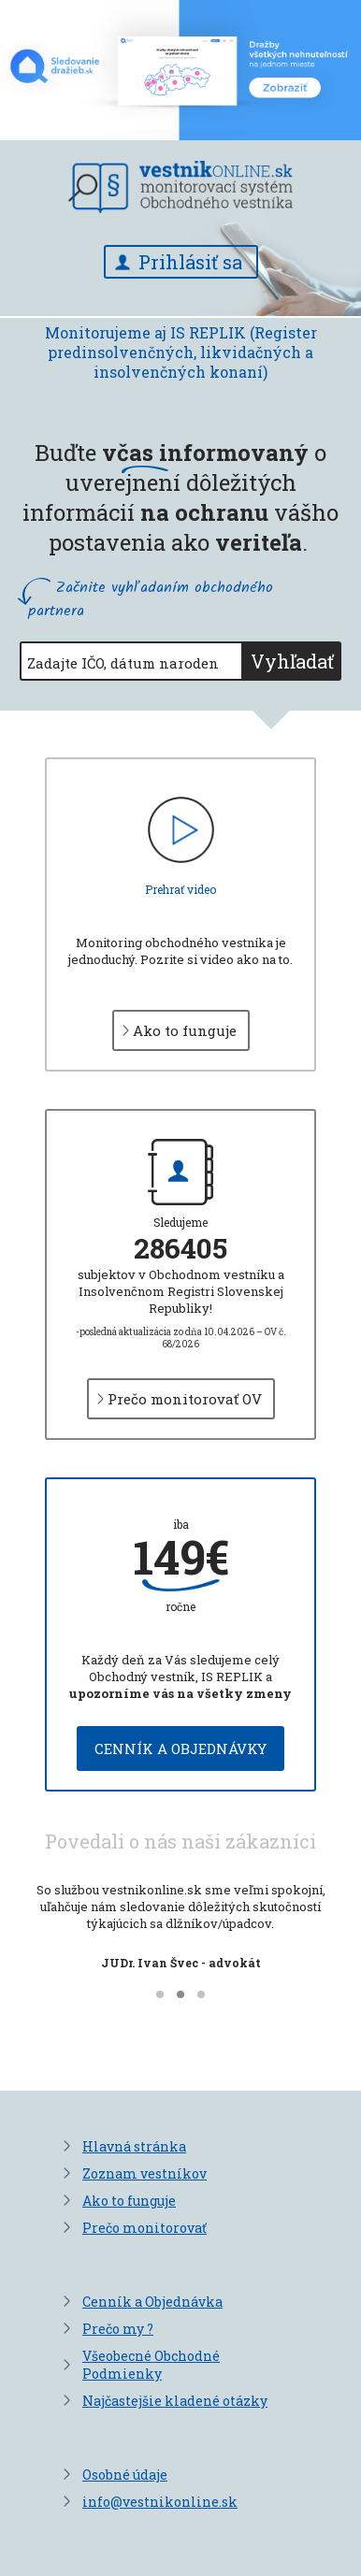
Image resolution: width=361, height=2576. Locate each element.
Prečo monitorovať (144, 2228)
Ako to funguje (185, 1030)
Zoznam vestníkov (144, 2173)
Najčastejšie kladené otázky (174, 2401)
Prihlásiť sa (190, 262)
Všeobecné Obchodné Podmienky (151, 2364)
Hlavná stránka (134, 2146)
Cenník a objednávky (180, 1748)
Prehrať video (180, 889)
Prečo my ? (117, 2329)
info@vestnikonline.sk (160, 2502)
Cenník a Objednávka (152, 2301)
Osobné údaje (124, 2474)
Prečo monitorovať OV (185, 1398)
